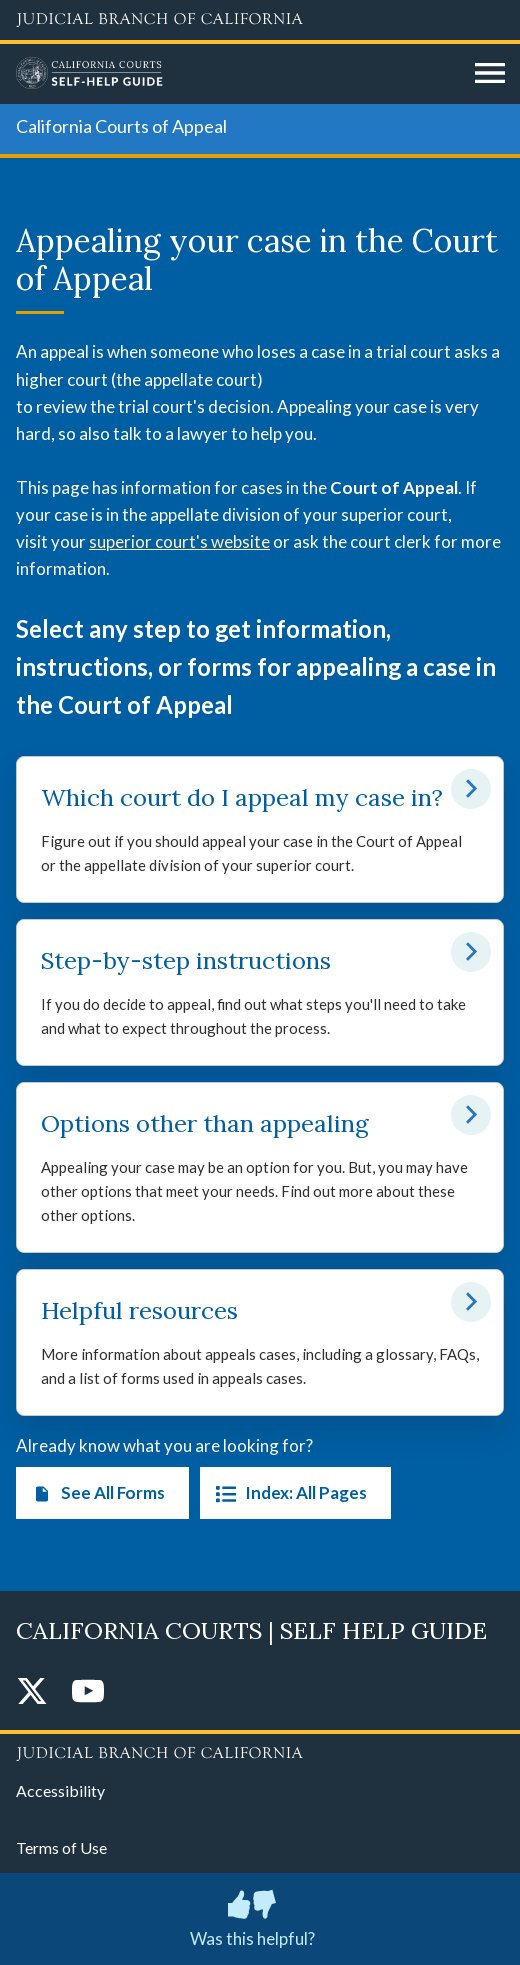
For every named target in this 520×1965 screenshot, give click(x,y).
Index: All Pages (287, 1493)
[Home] (238, 74)
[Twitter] (32, 1692)
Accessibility (60, 1790)
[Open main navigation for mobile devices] (490, 74)
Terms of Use (61, 1847)
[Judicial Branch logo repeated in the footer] (260, 1750)
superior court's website (179, 541)
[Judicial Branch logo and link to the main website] (260, 20)
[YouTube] (88, 1692)
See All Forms (94, 1493)
